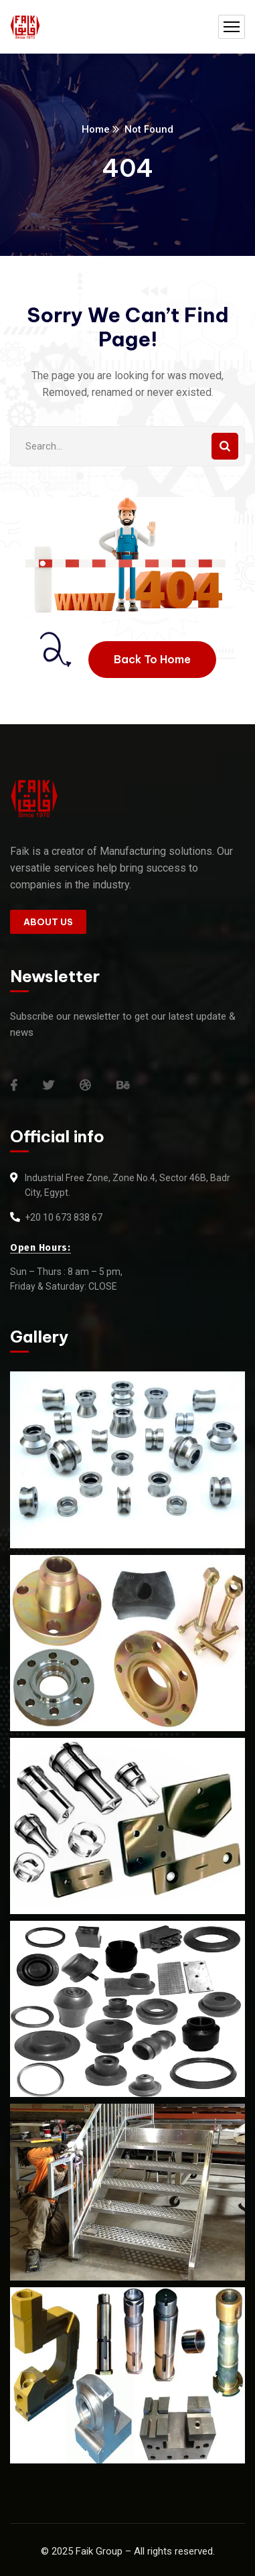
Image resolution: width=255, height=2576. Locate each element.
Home (96, 129)
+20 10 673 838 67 (63, 1217)
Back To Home (152, 659)
